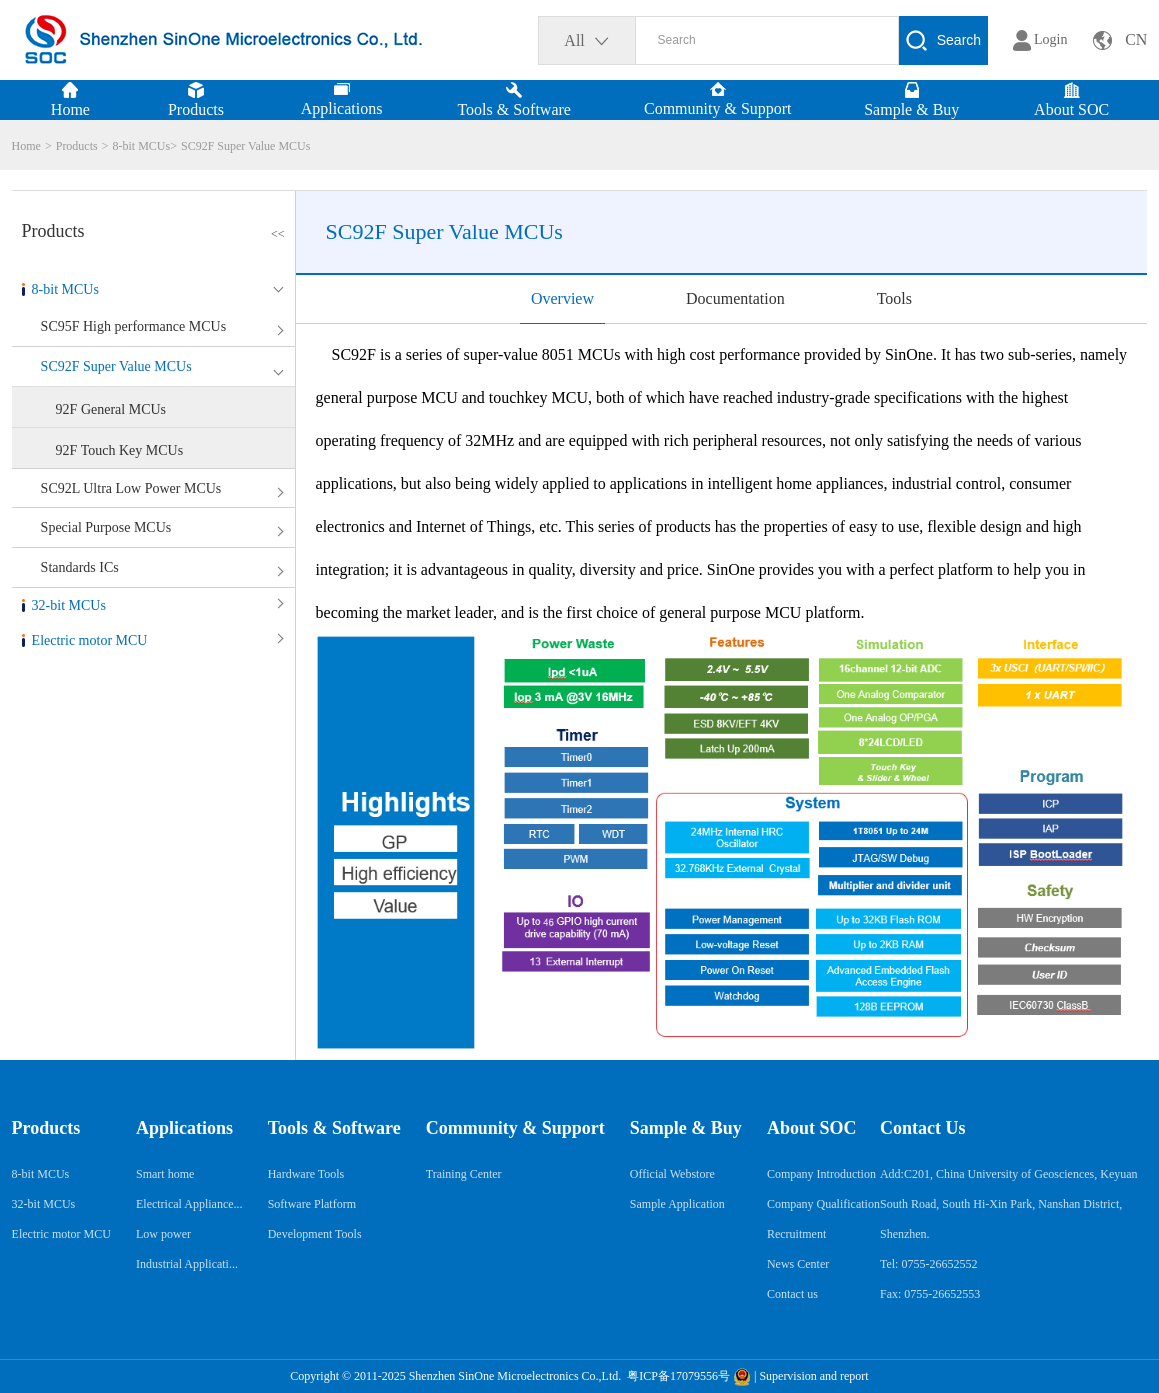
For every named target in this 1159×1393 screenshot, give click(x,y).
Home (26, 146)
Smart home (165, 1174)
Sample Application (677, 1204)
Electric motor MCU (90, 640)
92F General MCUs (111, 409)
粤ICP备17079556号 (677, 1376)
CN (1136, 39)
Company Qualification (823, 1204)
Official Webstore (672, 1174)
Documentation (735, 298)
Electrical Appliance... (189, 1204)
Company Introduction (821, 1174)
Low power (163, 1234)
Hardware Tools (306, 1174)
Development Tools (315, 1234)
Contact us (792, 1294)
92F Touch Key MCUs (120, 450)
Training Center (464, 1174)
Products (77, 146)
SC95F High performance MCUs (134, 326)
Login (1050, 39)
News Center (798, 1264)
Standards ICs (80, 567)
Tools (894, 298)
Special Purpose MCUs (106, 527)
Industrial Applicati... (187, 1264)
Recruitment (796, 1234)
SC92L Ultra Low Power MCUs (131, 488)
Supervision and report (813, 1376)
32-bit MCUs (69, 605)
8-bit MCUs (141, 146)
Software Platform (312, 1204)
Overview (562, 298)
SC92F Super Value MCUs (245, 146)
